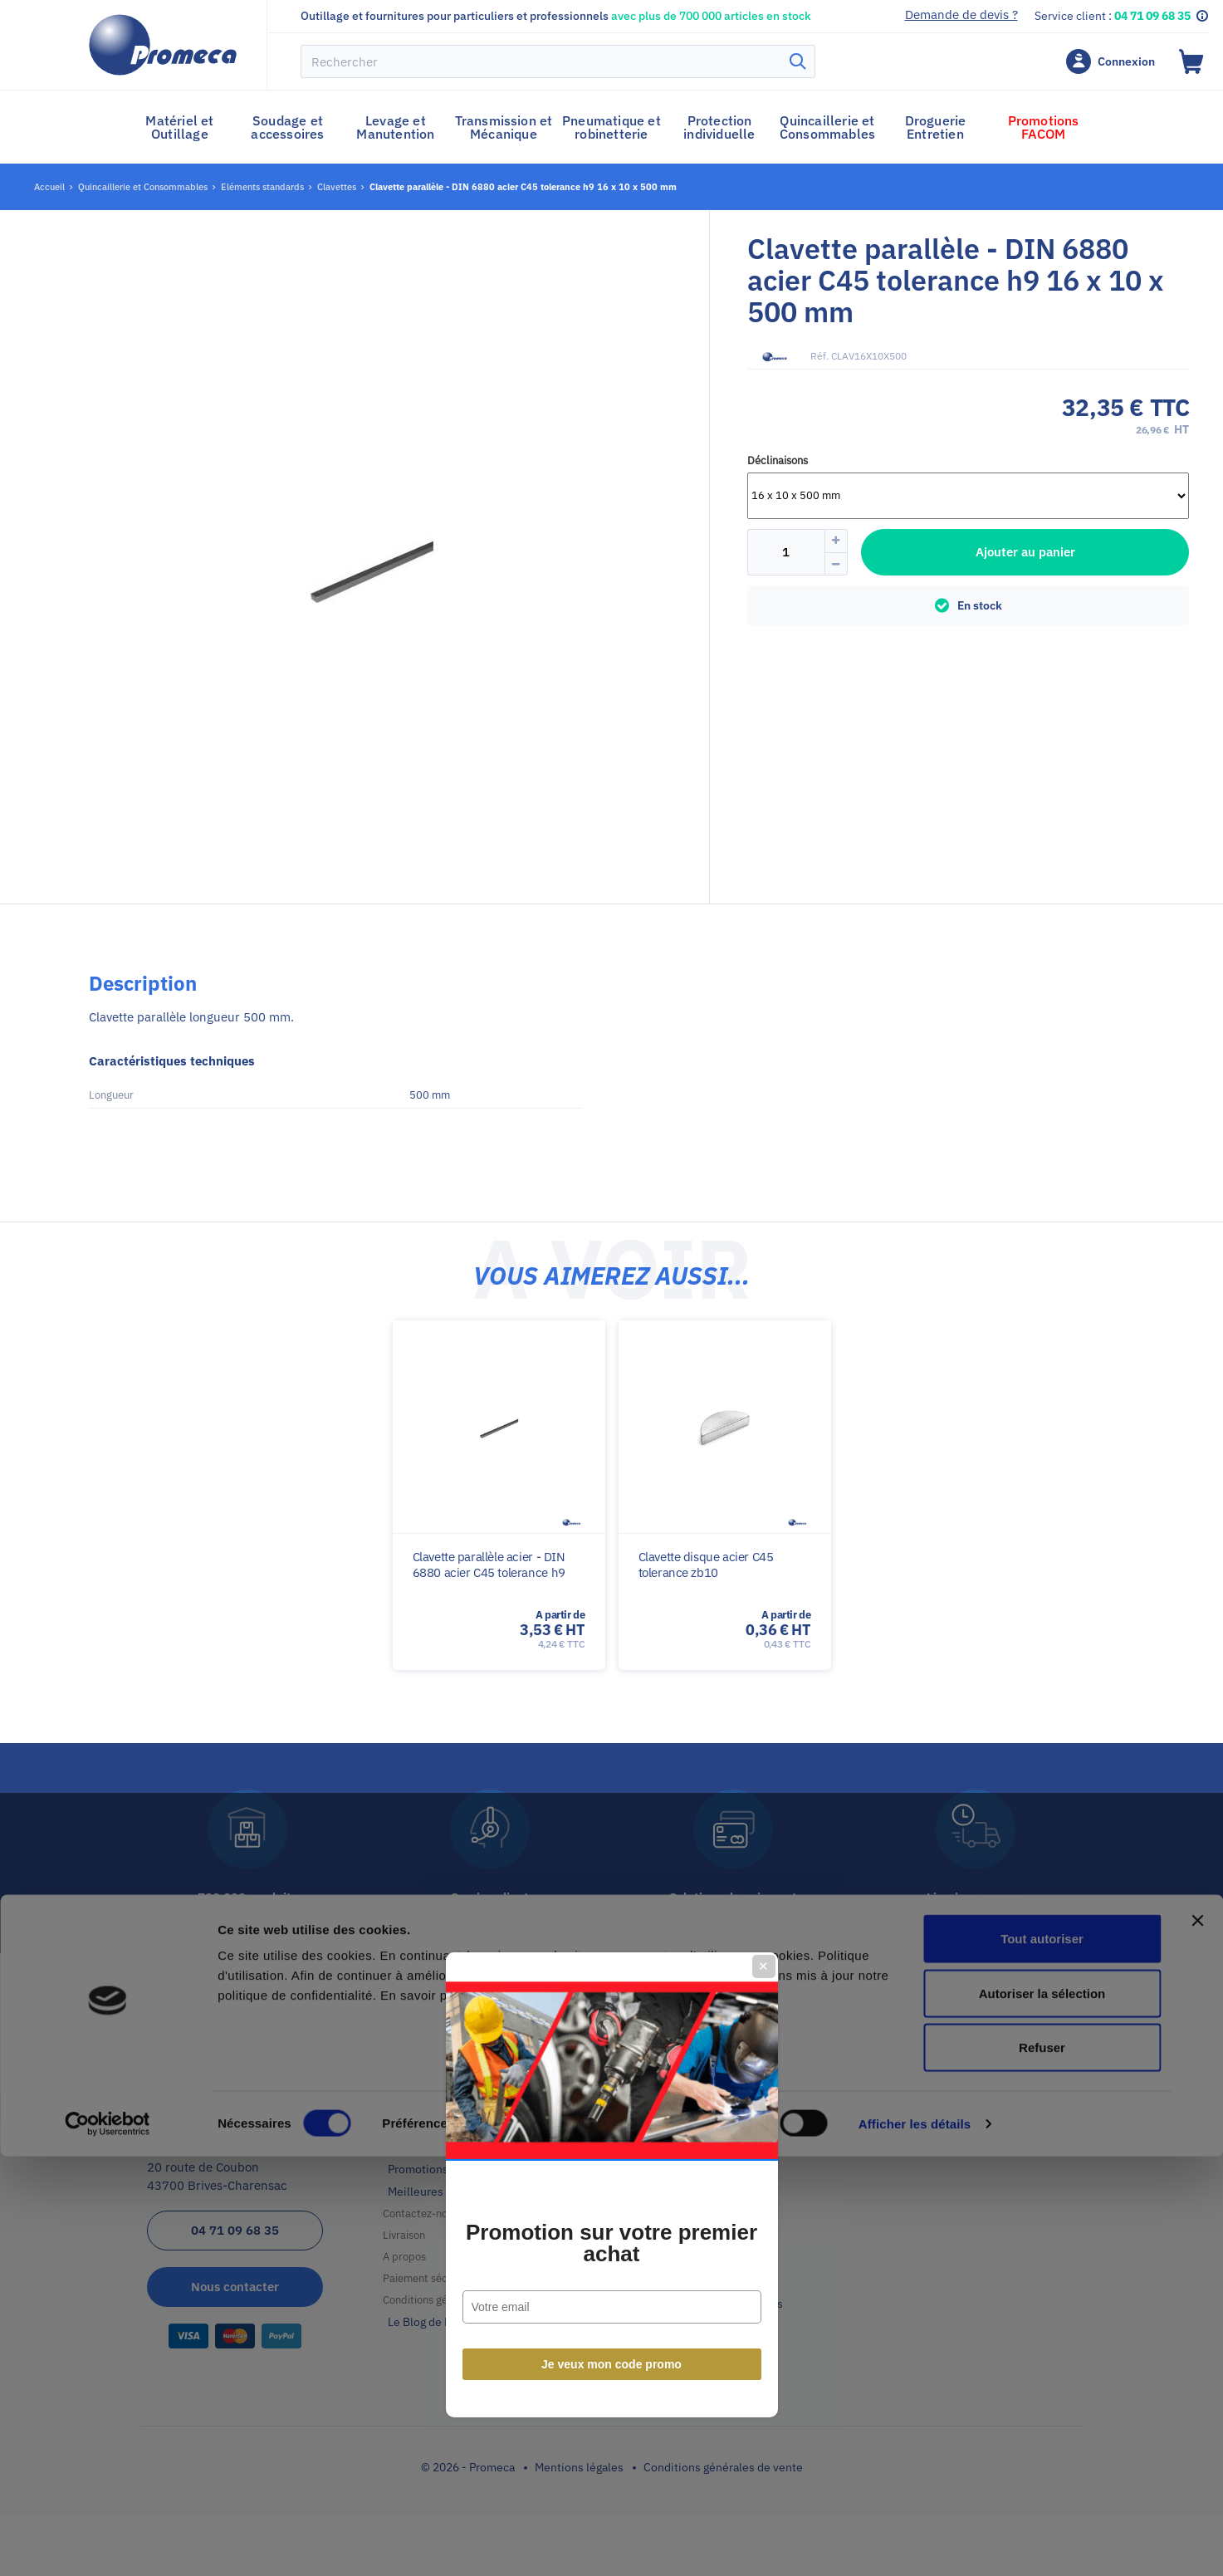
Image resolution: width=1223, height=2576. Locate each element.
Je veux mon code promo (611, 1468)
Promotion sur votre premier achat (611, 1347)
